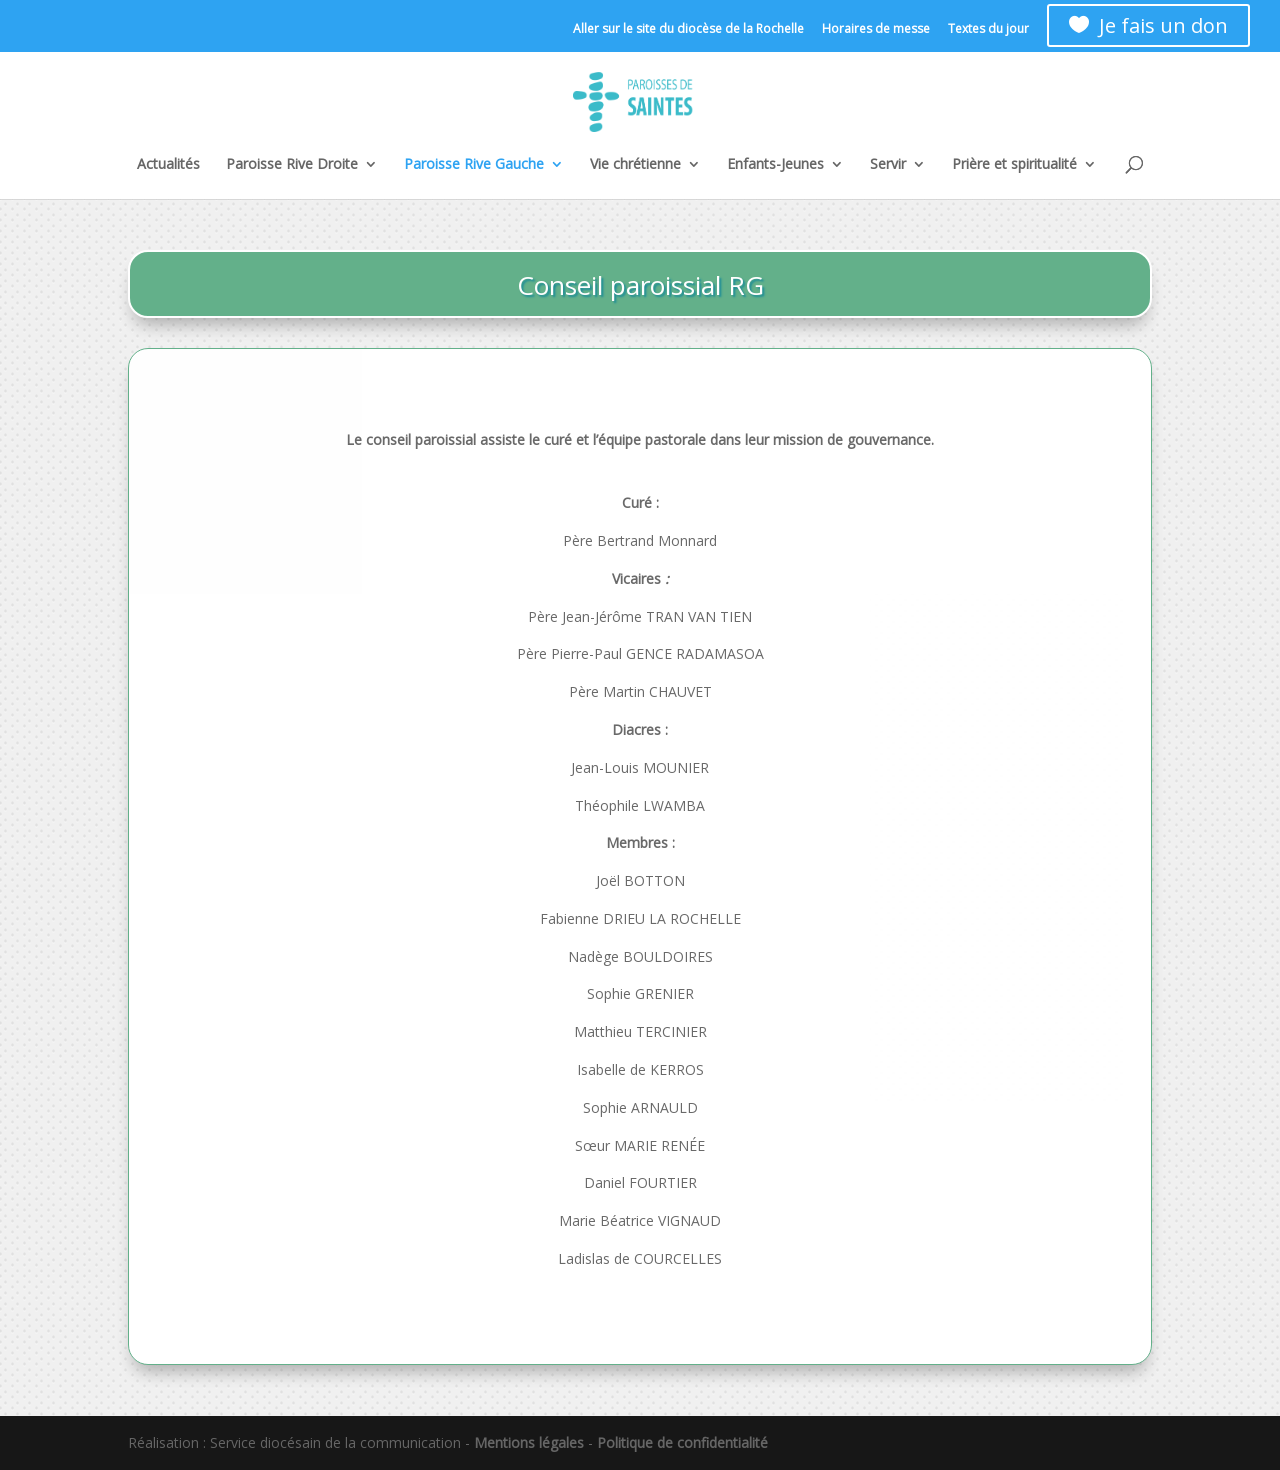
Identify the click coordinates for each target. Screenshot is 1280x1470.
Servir (888, 165)
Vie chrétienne (635, 165)
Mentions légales (529, 1442)
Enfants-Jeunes (775, 165)
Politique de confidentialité (682, 1442)
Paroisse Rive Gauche (474, 165)
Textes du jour (988, 30)
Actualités (168, 165)
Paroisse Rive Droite (292, 165)
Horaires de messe (876, 30)
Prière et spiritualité (1014, 165)
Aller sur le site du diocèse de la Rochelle (688, 30)
